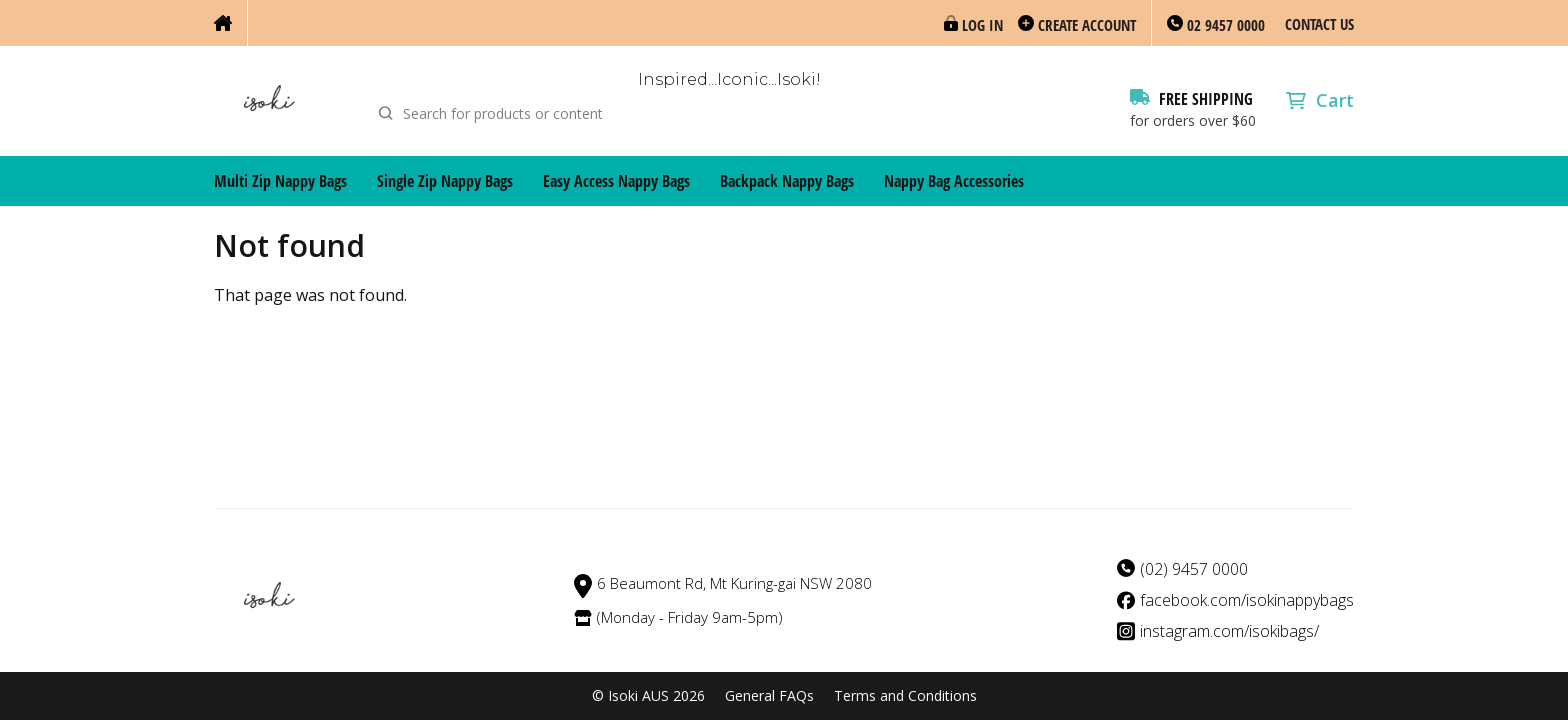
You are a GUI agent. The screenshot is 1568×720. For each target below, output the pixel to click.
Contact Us (1319, 24)
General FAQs (769, 696)
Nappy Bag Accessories (954, 181)
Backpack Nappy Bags (787, 181)
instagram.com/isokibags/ (1229, 631)
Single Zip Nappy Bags (445, 181)
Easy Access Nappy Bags (616, 181)
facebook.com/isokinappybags (1247, 600)
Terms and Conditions (905, 696)
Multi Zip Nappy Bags (280, 181)
